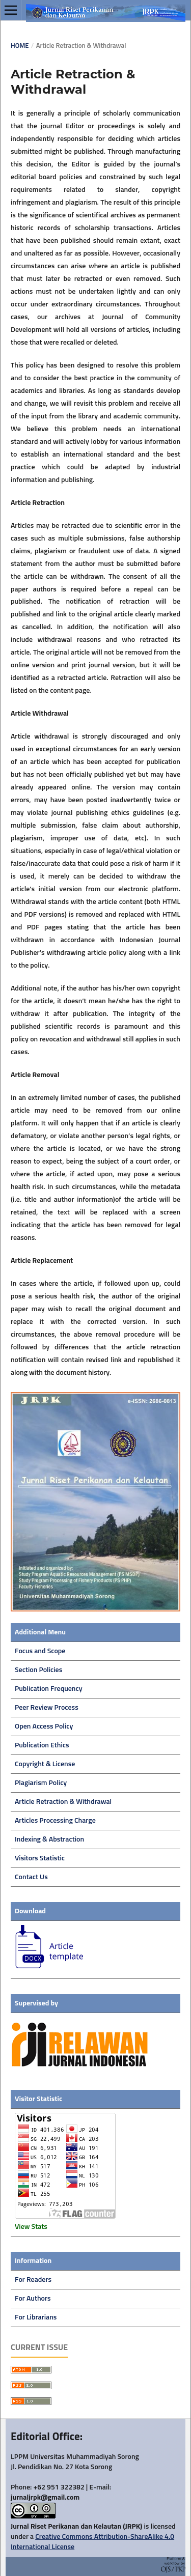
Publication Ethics (42, 1745)
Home (20, 46)
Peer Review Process (46, 1707)
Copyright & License (45, 1764)
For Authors (33, 2298)
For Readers (33, 2279)
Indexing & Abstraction (49, 1839)
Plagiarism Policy (41, 1783)
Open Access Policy (44, 1726)
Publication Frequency (49, 1688)
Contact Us (31, 1877)
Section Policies (38, 1670)
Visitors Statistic (40, 1858)
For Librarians (36, 2317)
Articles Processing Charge (55, 1820)
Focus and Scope (40, 1651)
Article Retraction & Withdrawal (63, 1801)
